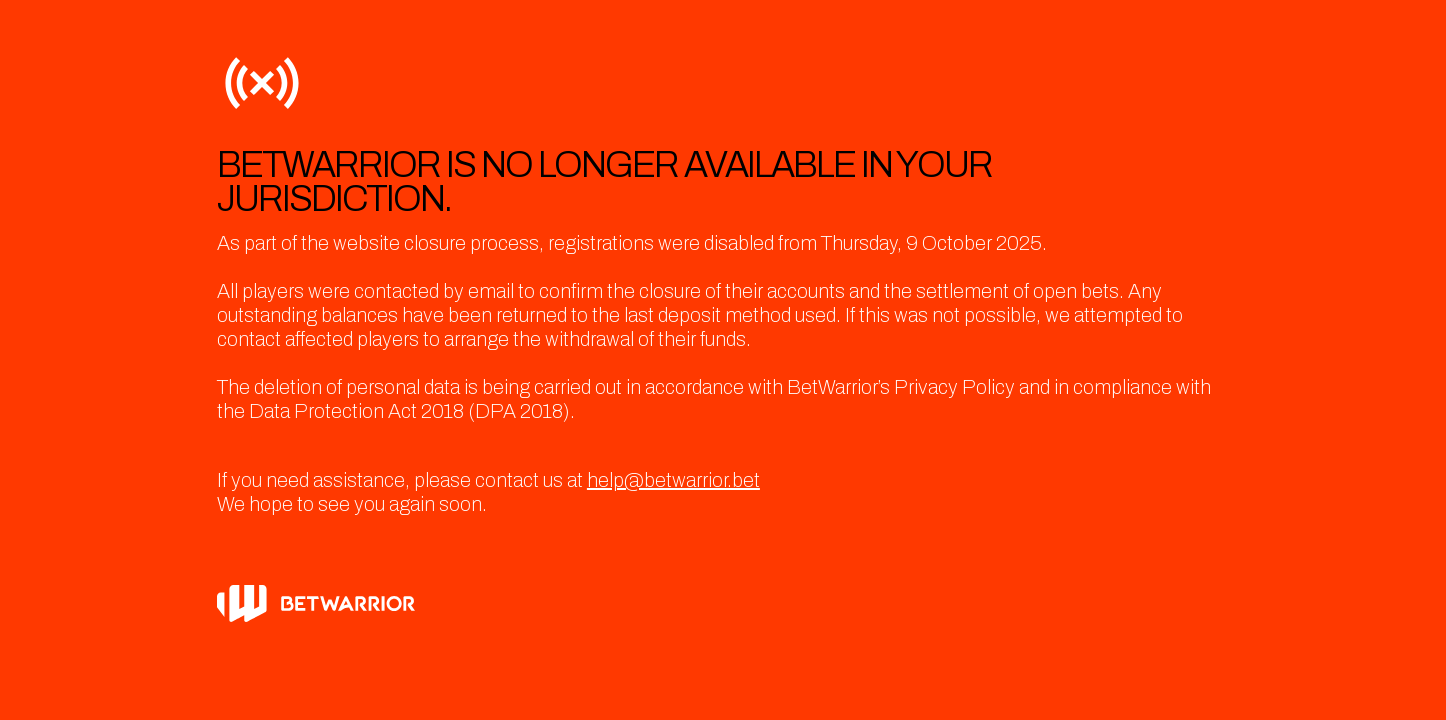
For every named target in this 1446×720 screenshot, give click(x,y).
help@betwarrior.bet (673, 480)
